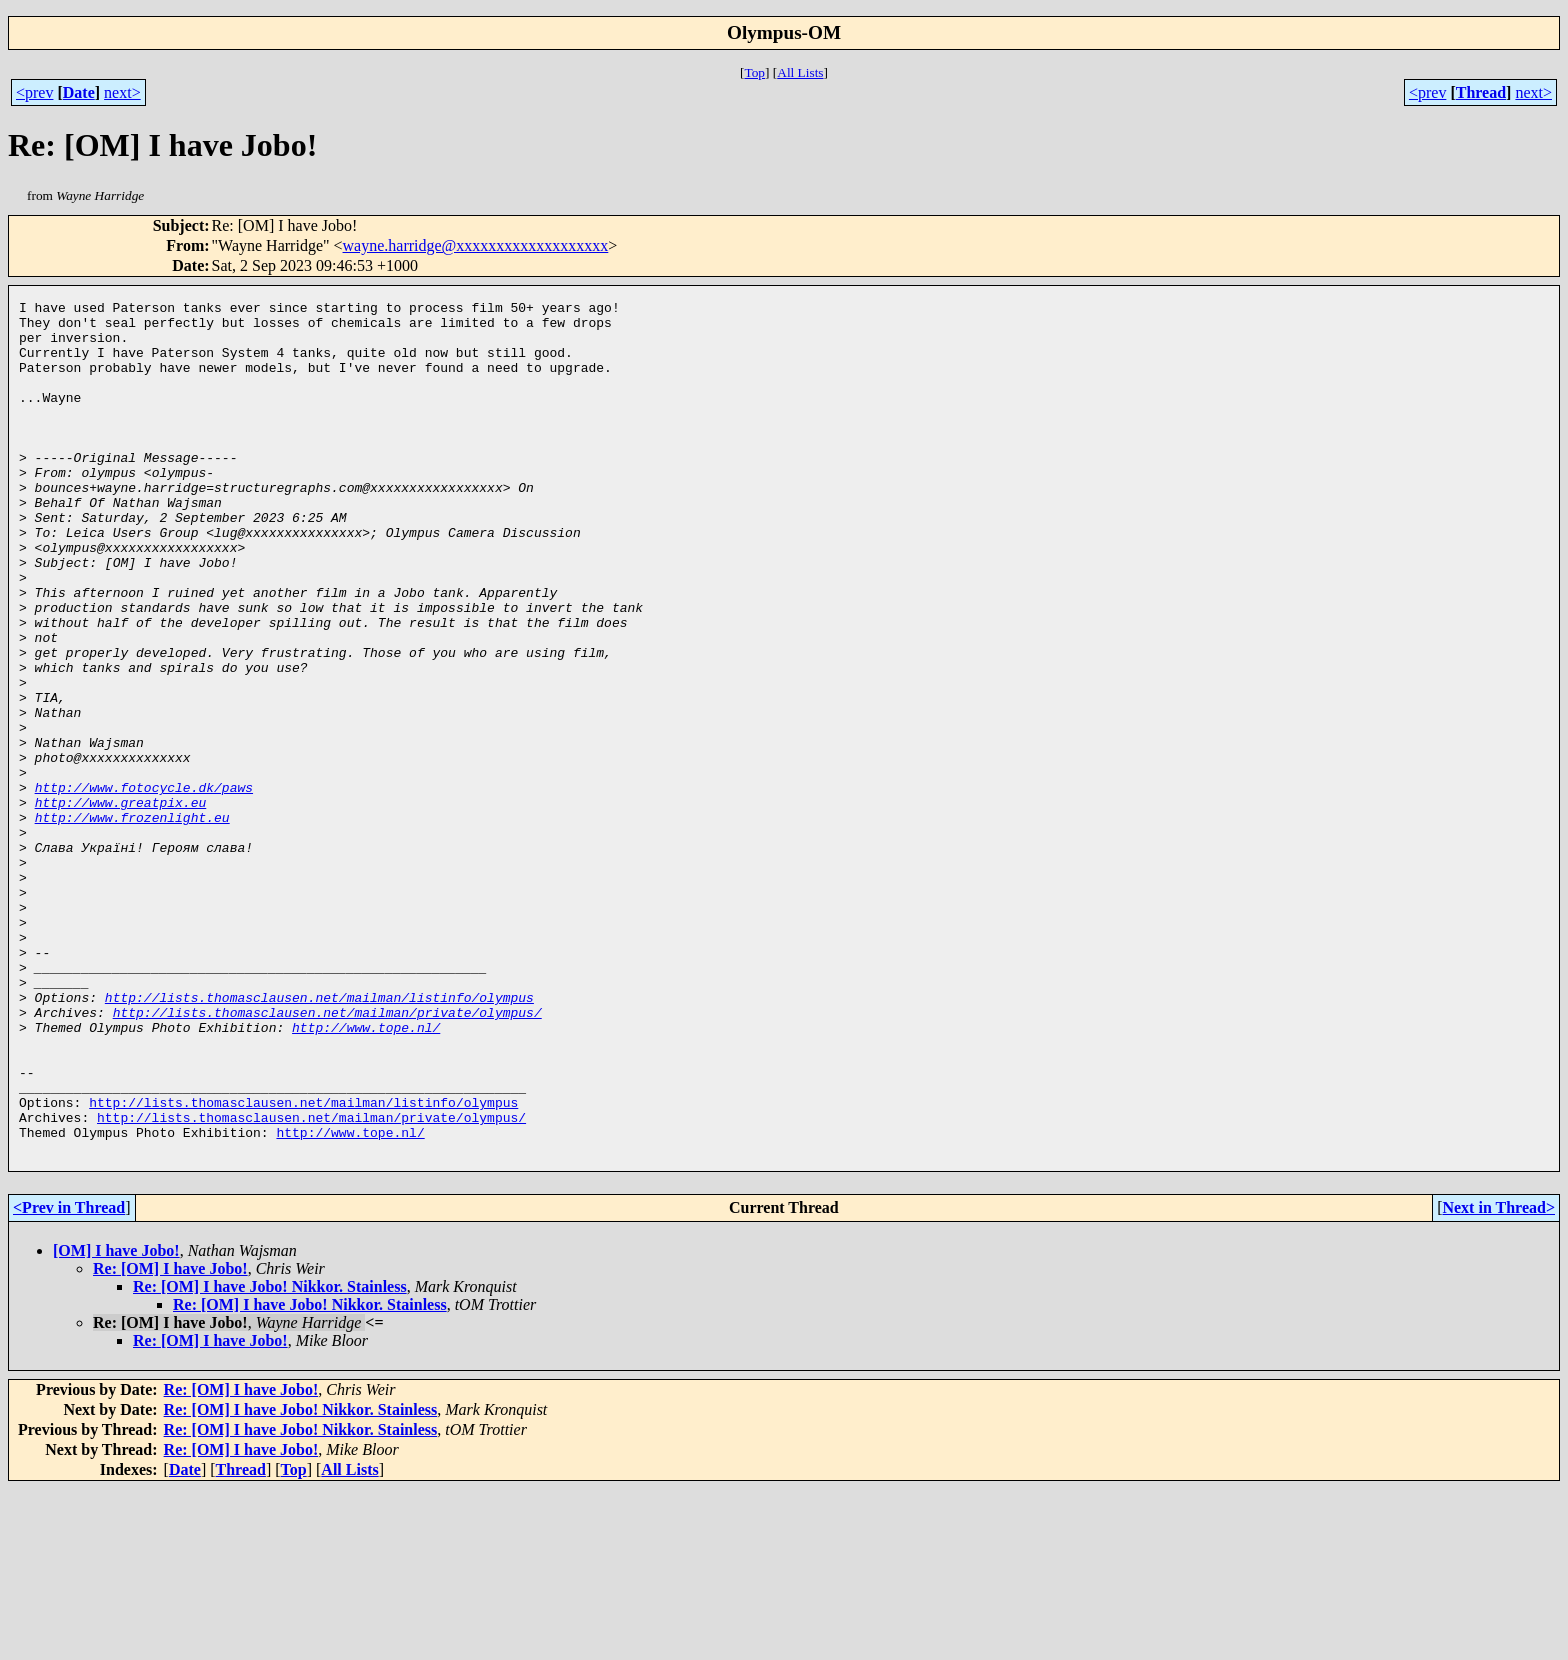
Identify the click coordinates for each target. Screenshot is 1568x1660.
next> (122, 92)
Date (79, 92)
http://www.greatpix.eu (121, 904)
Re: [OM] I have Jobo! (170, 1439)
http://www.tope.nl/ (366, 1174)
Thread (1481, 92)
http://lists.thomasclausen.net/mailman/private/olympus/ (327, 1156)
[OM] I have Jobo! (116, 1421)
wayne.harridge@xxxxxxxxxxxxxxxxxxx (476, 245)
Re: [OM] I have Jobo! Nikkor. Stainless (270, 1457)
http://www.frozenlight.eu (132, 922)
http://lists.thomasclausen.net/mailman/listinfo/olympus (319, 1138)
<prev (34, 92)
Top (754, 72)
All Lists (800, 72)
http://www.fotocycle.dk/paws (144, 886)
